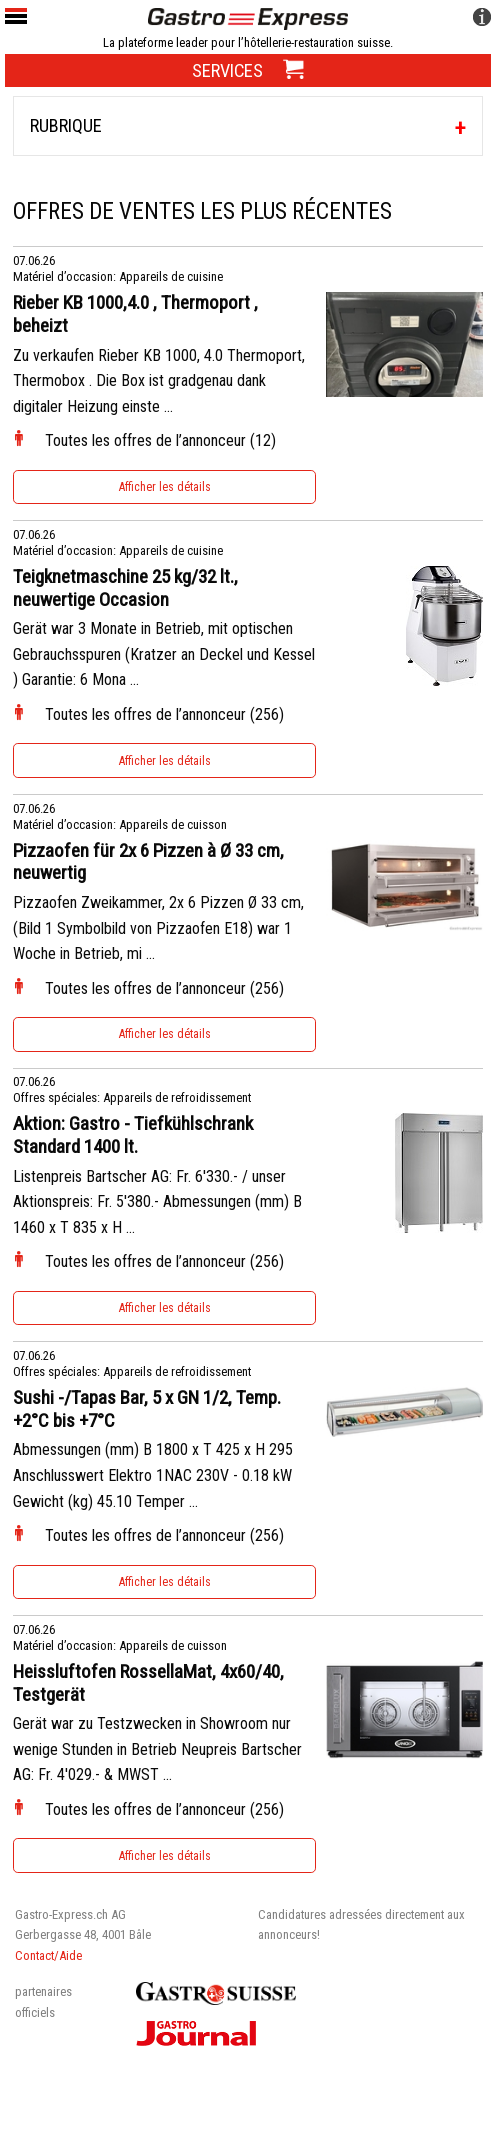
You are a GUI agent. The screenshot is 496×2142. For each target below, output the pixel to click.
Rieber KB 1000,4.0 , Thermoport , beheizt (135, 314)
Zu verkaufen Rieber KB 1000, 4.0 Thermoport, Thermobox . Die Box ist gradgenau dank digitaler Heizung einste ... (159, 381)
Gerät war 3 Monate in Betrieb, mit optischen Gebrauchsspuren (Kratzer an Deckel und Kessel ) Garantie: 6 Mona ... (164, 654)
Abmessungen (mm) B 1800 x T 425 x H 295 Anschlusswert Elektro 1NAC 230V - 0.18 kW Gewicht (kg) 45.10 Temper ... (153, 1475)
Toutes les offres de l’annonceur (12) (160, 440)
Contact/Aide (48, 1955)
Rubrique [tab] (66, 125)
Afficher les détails (165, 487)
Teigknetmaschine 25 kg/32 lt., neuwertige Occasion (125, 588)
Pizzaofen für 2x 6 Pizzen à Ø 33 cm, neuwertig (148, 862)
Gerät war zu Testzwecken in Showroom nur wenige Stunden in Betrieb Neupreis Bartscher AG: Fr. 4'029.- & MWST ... (157, 1749)
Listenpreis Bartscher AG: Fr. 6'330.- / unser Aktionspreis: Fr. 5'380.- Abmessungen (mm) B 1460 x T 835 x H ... (157, 1202)
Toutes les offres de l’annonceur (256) (164, 714)
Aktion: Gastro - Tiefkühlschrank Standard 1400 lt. (133, 1135)
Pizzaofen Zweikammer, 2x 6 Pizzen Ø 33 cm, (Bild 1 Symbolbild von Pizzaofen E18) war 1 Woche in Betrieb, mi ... (158, 928)
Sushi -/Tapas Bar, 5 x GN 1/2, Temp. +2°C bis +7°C (147, 1409)
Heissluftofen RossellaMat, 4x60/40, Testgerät (148, 1683)
